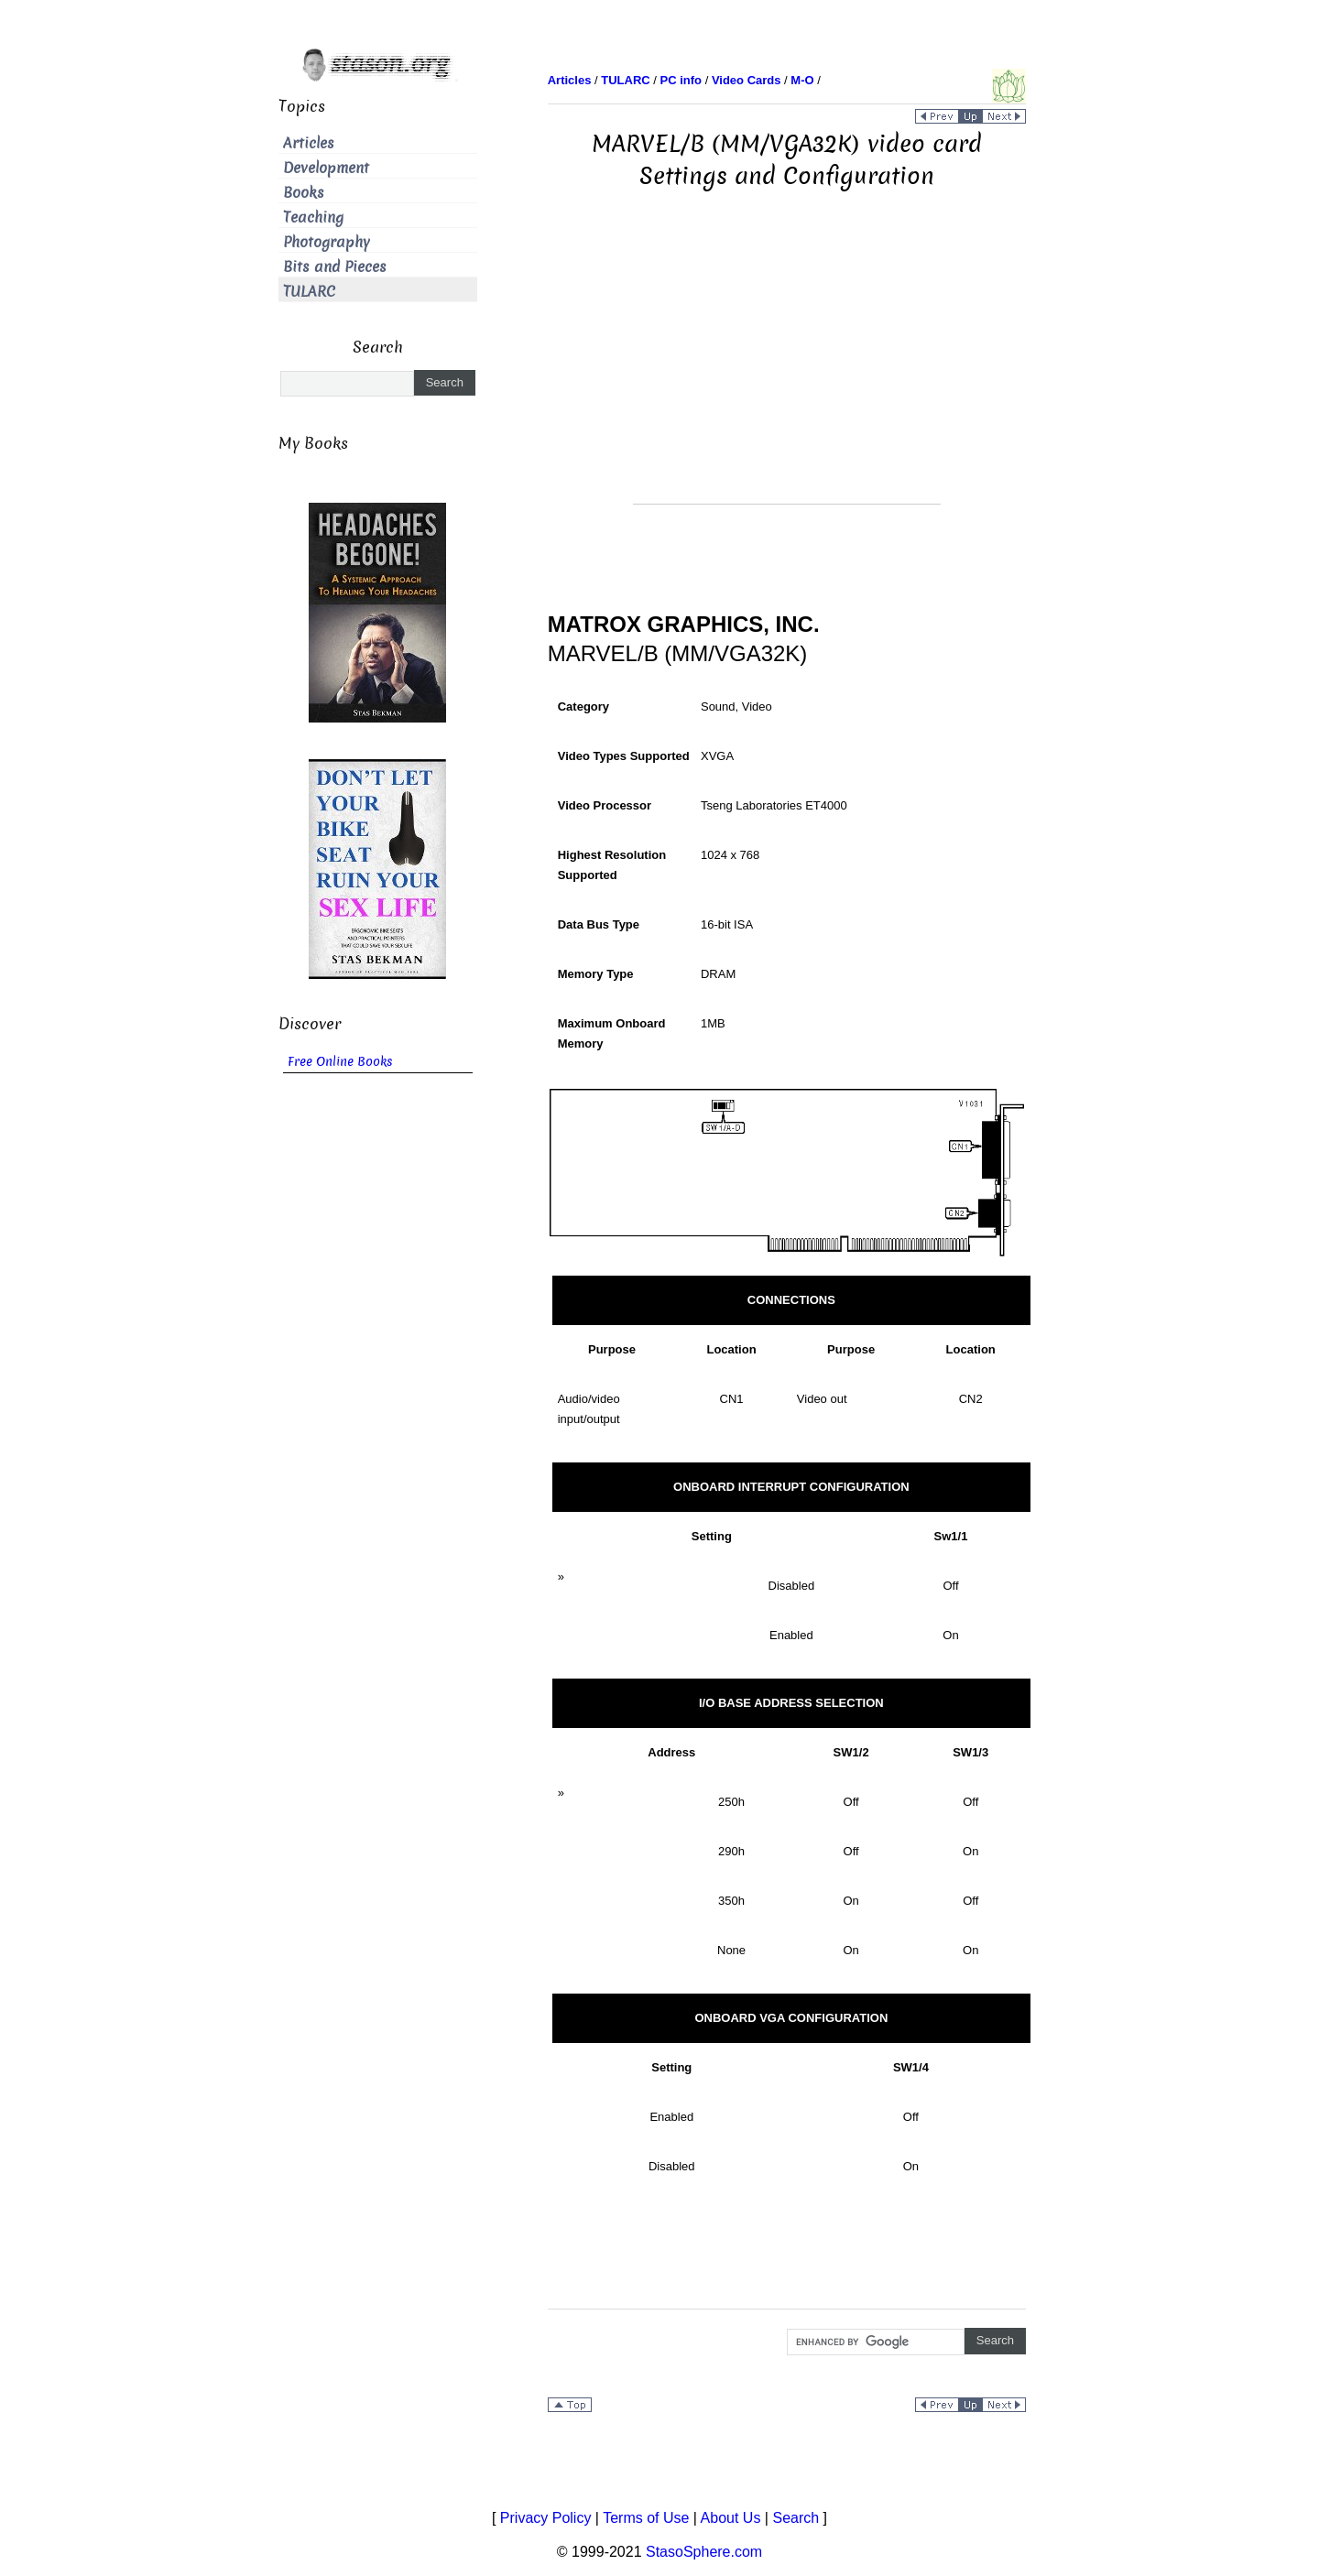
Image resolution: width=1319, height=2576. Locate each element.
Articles (308, 143)
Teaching (313, 217)
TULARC (309, 291)
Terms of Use (646, 2518)
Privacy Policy (546, 2518)
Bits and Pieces (335, 267)
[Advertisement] (787, 375)
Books (303, 192)
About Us (731, 2518)
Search (795, 2518)
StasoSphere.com (704, 2552)
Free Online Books (340, 1062)
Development (326, 168)
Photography (326, 242)
